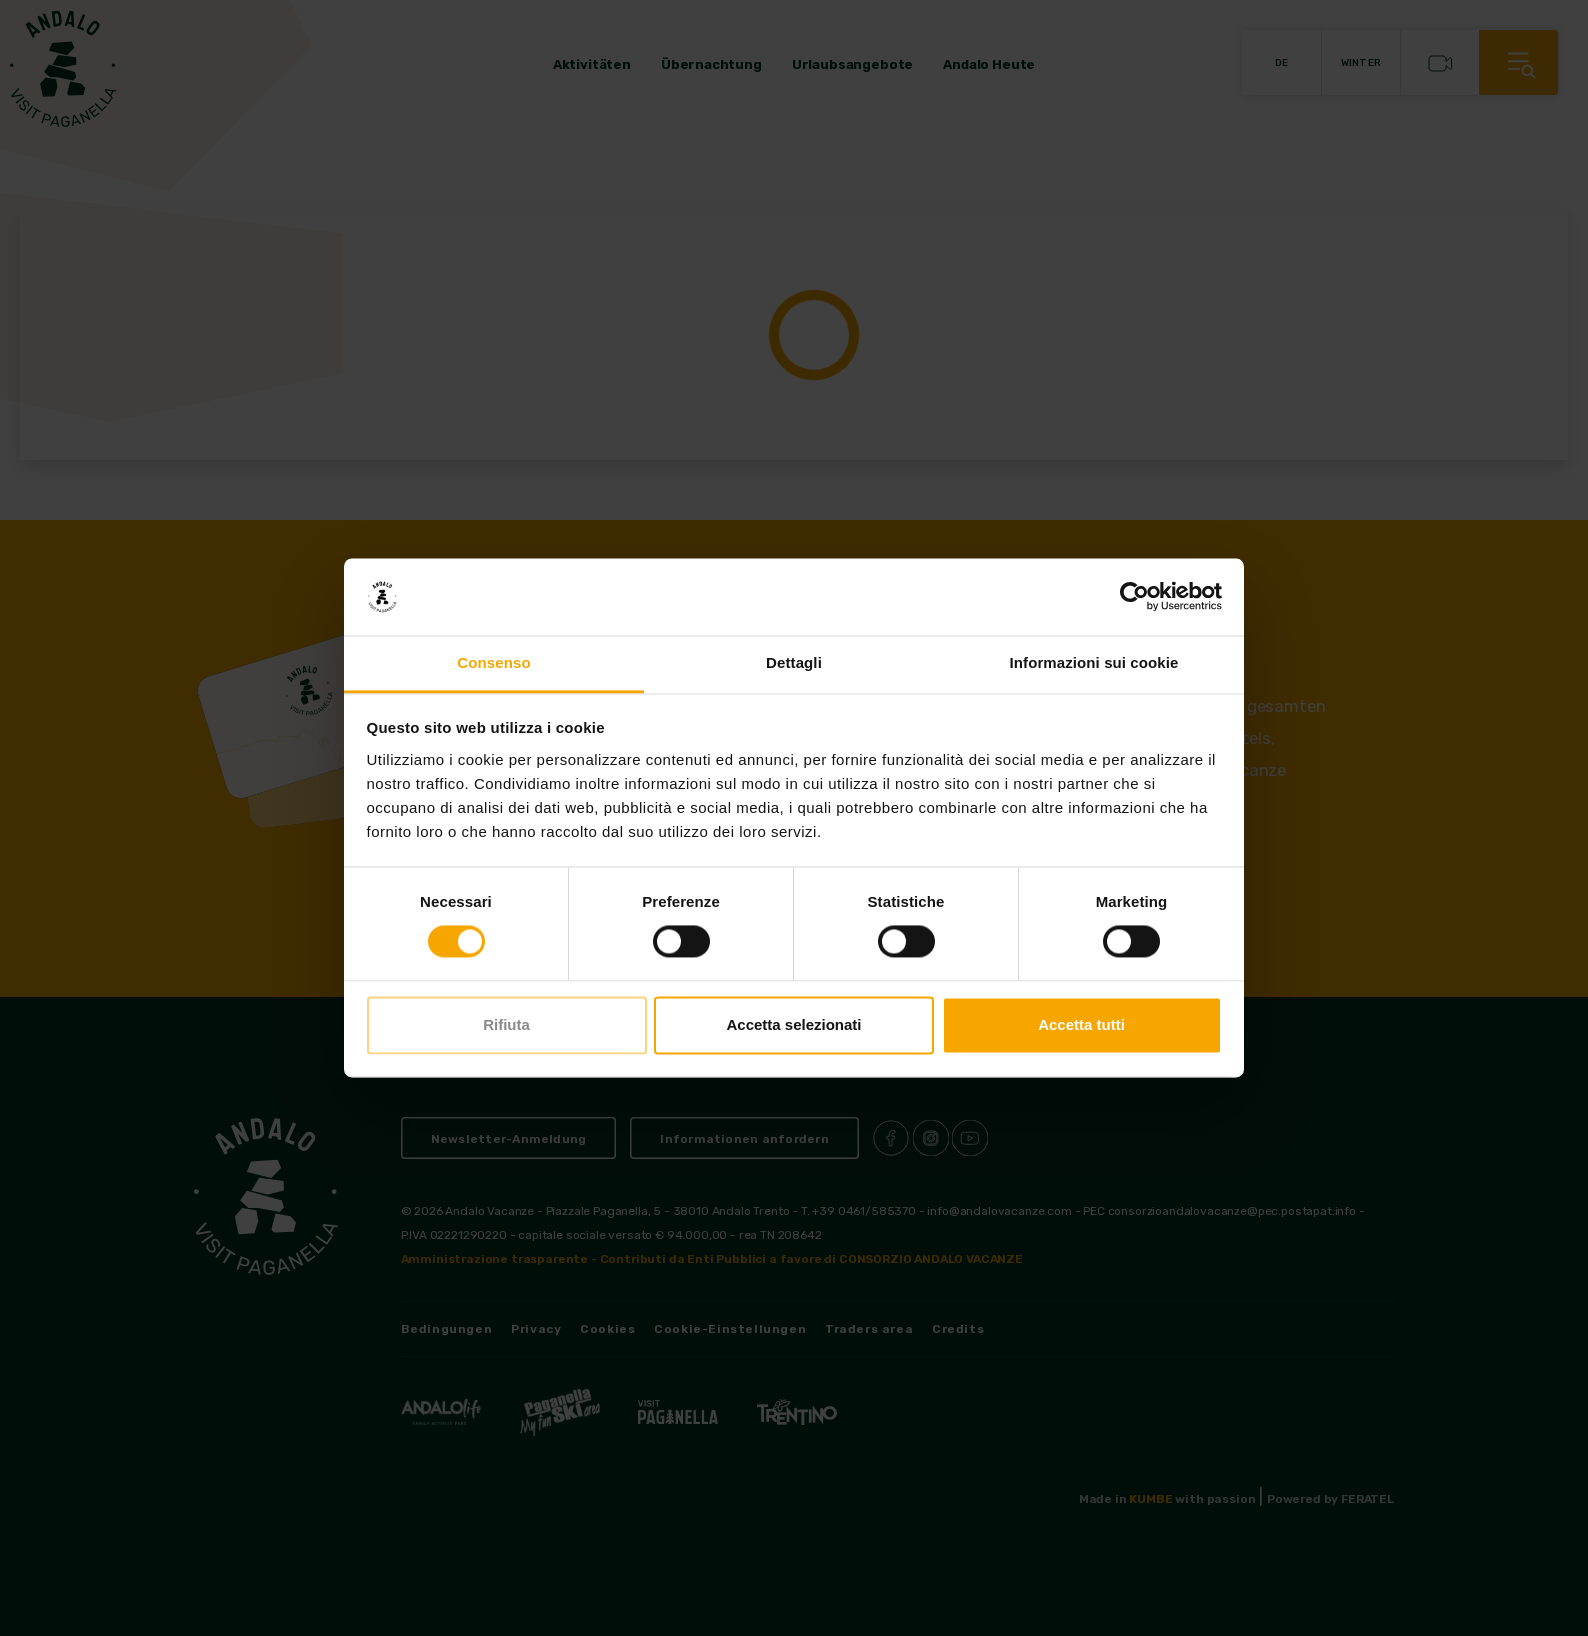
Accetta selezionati (793, 1024)
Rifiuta (506, 1024)
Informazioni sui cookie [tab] (1094, 662)
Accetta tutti (1081, 1024)
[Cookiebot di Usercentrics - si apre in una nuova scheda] (1134, 597)
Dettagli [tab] (794, 662)
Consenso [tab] (493, 662)
